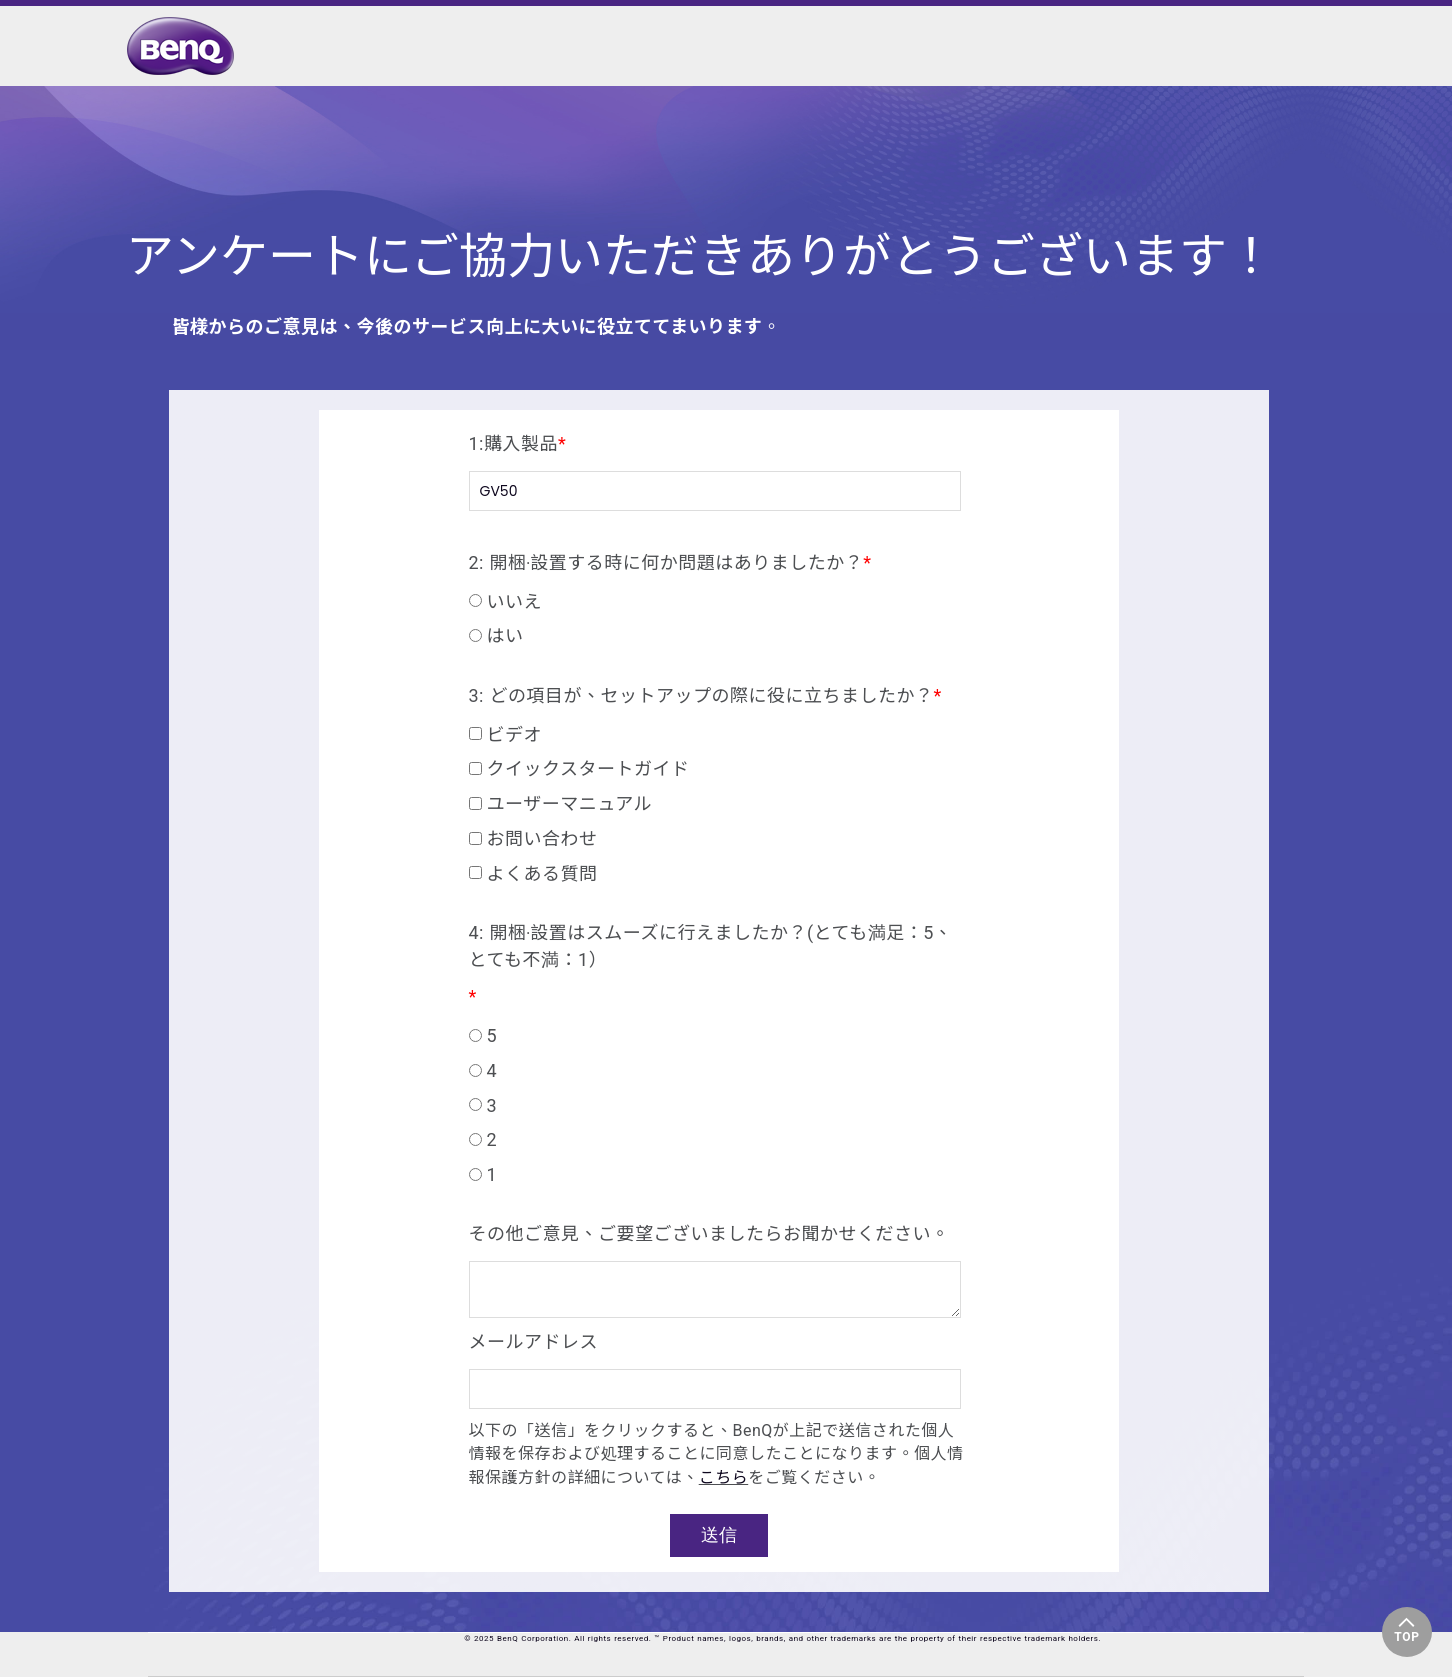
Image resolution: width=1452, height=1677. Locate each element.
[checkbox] (715, 615)
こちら (724, 1477)
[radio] (715, 600)
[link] (186, 46)
